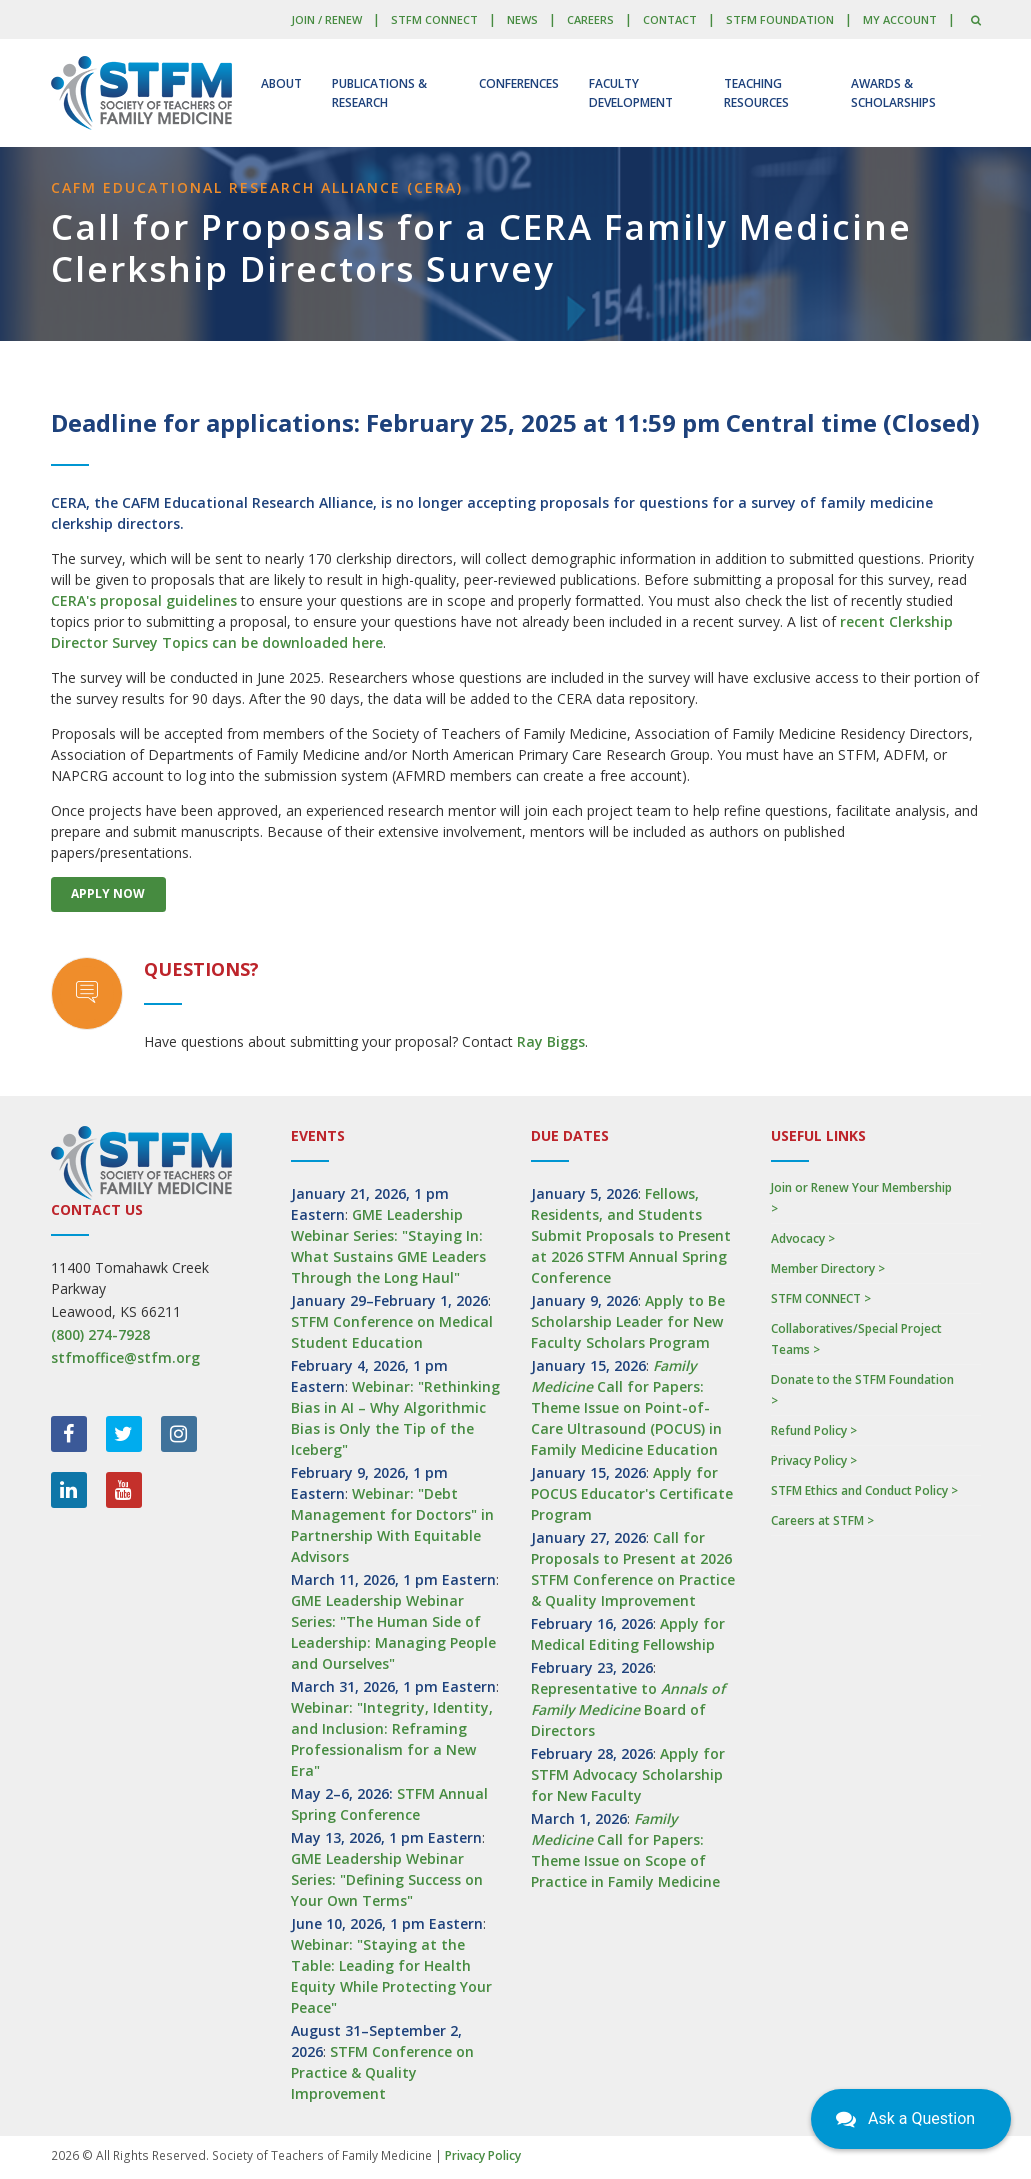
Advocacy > (803, 1238)
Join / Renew (326, 19)
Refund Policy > (814, 1430)
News (522, 19)
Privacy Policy (483, 2155)
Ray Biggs (551, 1041)
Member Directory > (828, 1268)
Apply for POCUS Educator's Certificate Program (632, 1493)
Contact (670, 19)
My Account (900, 19)
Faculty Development (631, 93)
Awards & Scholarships (893, 93)
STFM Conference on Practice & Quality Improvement (382, 2072)
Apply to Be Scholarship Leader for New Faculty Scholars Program (628, 1321)
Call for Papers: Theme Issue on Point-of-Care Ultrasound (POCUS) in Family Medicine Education (626, 1407)
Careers (590, 19)
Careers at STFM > (822, 1520)
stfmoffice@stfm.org (125, 1357)
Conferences (519, 83)
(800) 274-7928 (100, 1334)
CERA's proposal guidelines (144, 600)
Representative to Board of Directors (628, 1709)
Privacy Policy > (814, 1460)
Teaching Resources (756, 93)
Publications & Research (379, 93)
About (281, 83)
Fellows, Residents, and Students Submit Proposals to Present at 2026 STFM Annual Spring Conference (631, 1235)
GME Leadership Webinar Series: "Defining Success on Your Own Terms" (387, 1879)
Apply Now (108, 893)
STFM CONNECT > (821, 1298)
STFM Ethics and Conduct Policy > (864, 1490)
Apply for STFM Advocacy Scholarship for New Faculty (628, 1774)
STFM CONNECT (434, 19)
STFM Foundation (780, 19)
